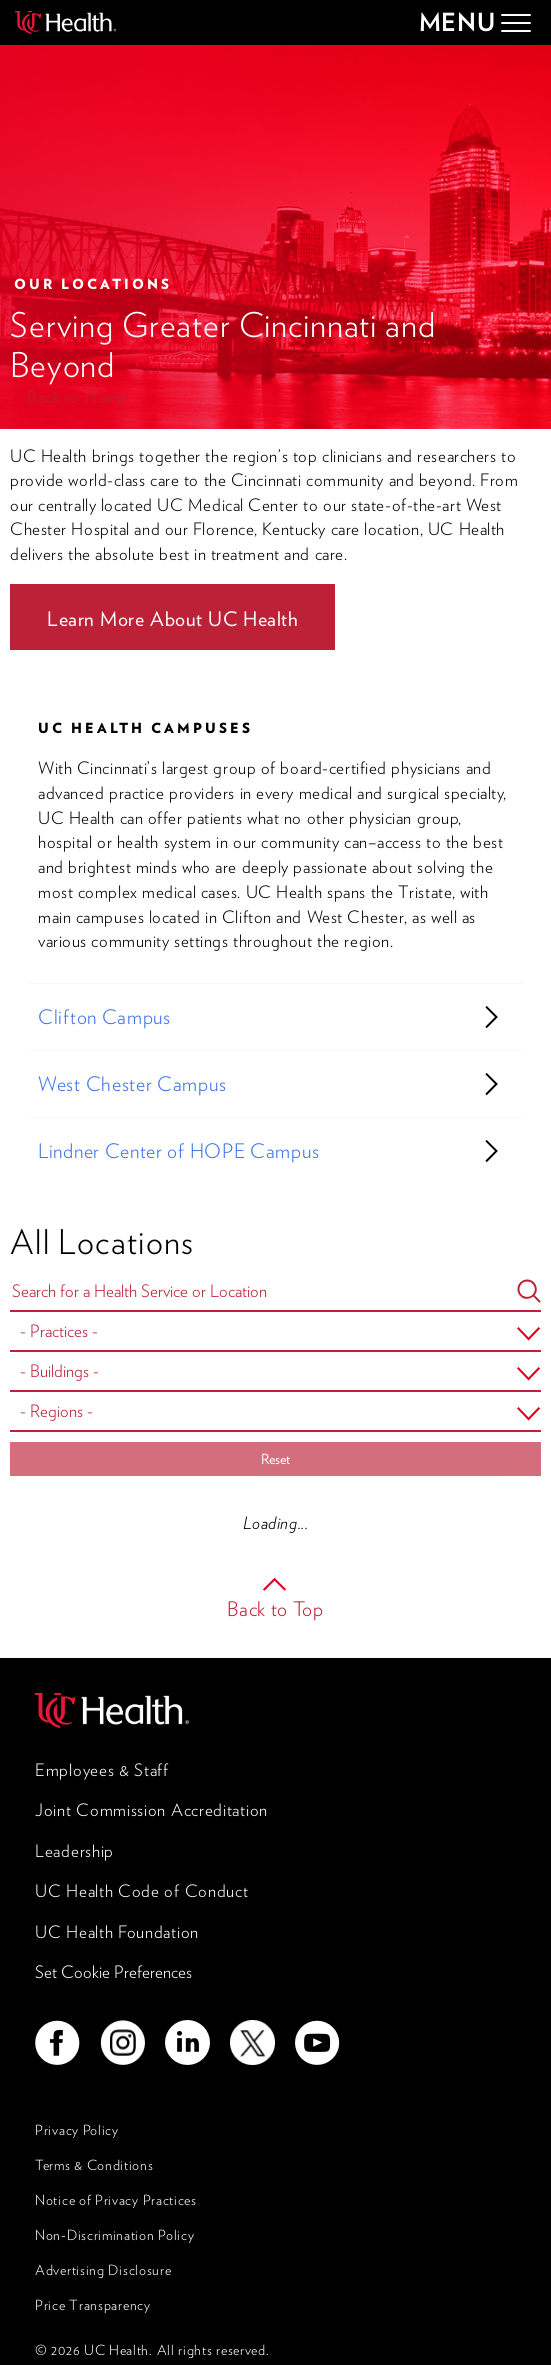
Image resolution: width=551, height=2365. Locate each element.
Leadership (74, 1851)
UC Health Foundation (117, 1932)
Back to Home (78, 397)
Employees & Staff (102, 1770)
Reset (275, 1459)
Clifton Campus (104, 1017)
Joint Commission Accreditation (151, 1810)
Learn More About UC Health (172, 619)
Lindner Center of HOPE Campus (178, 1151)
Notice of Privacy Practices (116, 2200)
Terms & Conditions (94, 2165)
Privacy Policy (77, 2130)
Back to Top (275, 1609)
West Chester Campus (132, 1084)
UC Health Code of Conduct (142, 1891)
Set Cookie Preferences (113, 1972)
